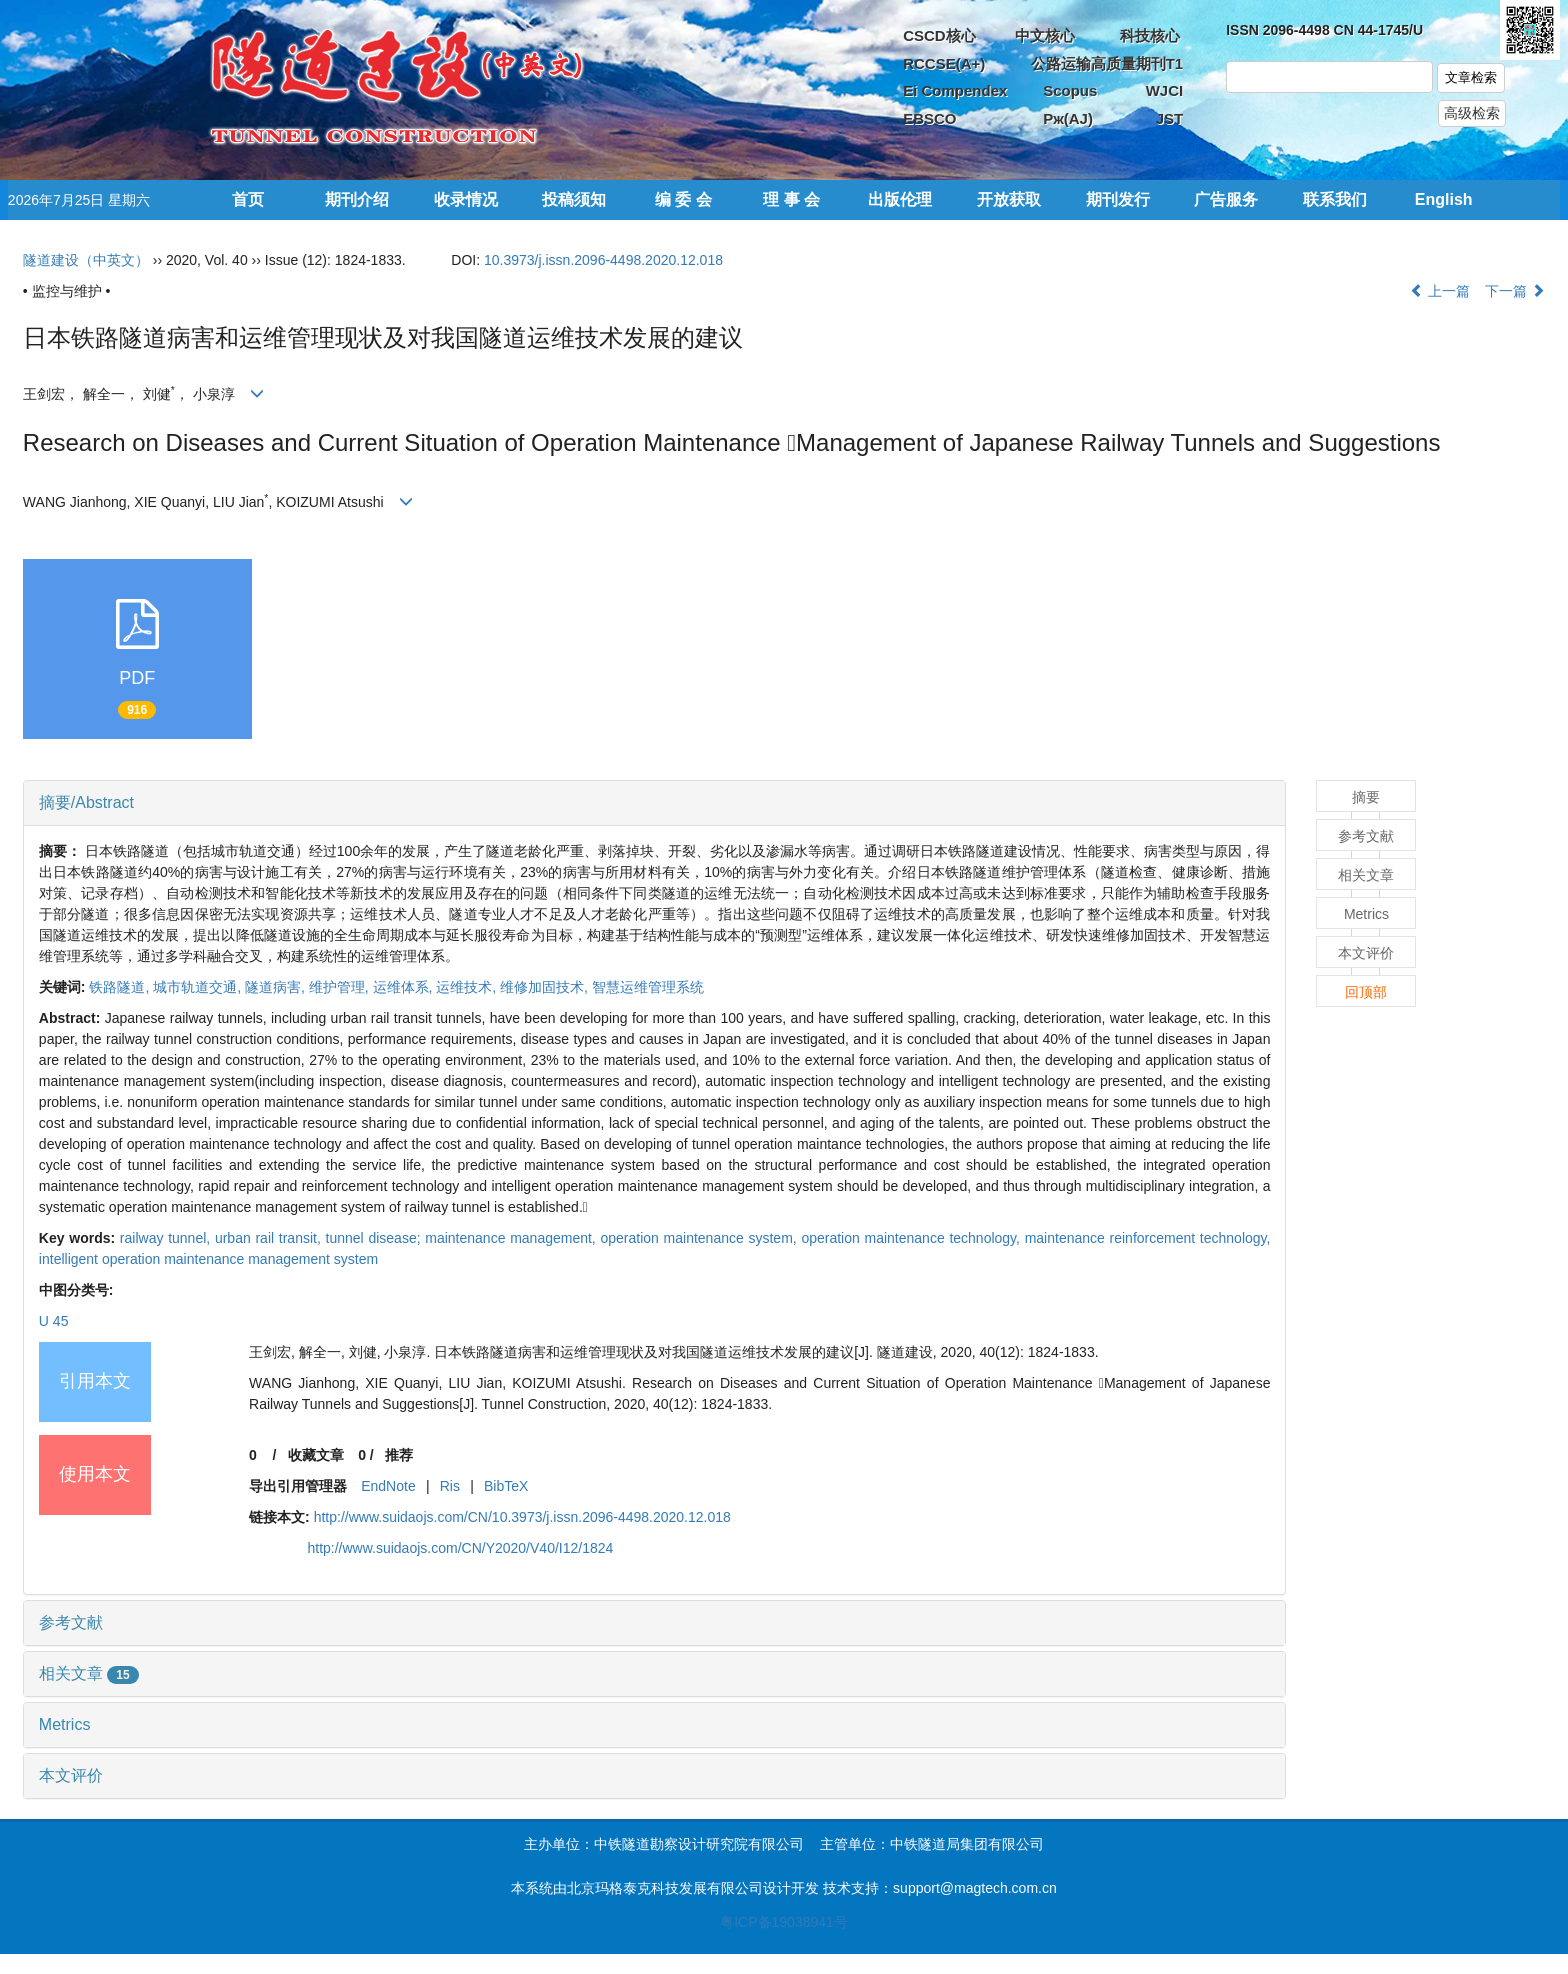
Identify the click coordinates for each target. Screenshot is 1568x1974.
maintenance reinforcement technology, (1148, 1238)
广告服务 (1226, 199)
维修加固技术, (546, 987)
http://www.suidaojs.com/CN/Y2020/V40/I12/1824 (460, 1548)
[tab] (655, 803)
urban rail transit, (270, 1238)
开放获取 (1009, 199)
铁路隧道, (121, 987)
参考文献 (71, 1622)
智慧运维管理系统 (648, 987)
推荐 (399, 1455)
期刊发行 (1118, 199)
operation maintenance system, (700, 1238)
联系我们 (1335, 199)
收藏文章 (316, 1455)
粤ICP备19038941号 (784, 1922)
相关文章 (89, 1673)
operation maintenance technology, (912, 1238)
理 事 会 (791, 199)
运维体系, (405, 987)
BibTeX (506, 1486)
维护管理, (341, 987)
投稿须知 (574, 199)
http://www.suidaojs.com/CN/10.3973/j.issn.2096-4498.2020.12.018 (522, 1517)
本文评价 (71, 1775)
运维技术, (468, 987)
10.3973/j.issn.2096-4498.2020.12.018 (603, 260)
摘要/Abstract (86, 802)
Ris (450, 1486)
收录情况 (466, 199)
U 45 (54, 1321)
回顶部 (1366, 992)
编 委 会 (683, 199)
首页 (248, 199)
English (1444, 199)
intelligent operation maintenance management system (208, 1259)
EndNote (388, 1486)
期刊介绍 (357, 199)
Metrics (65, 1724)
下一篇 (1515, 291)
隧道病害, (277, 987)
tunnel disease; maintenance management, (463, 1238)
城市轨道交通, (199, 987)
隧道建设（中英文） (86, 260)
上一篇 (1440, 291)
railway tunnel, (167, 1238)
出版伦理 (900, 199)
